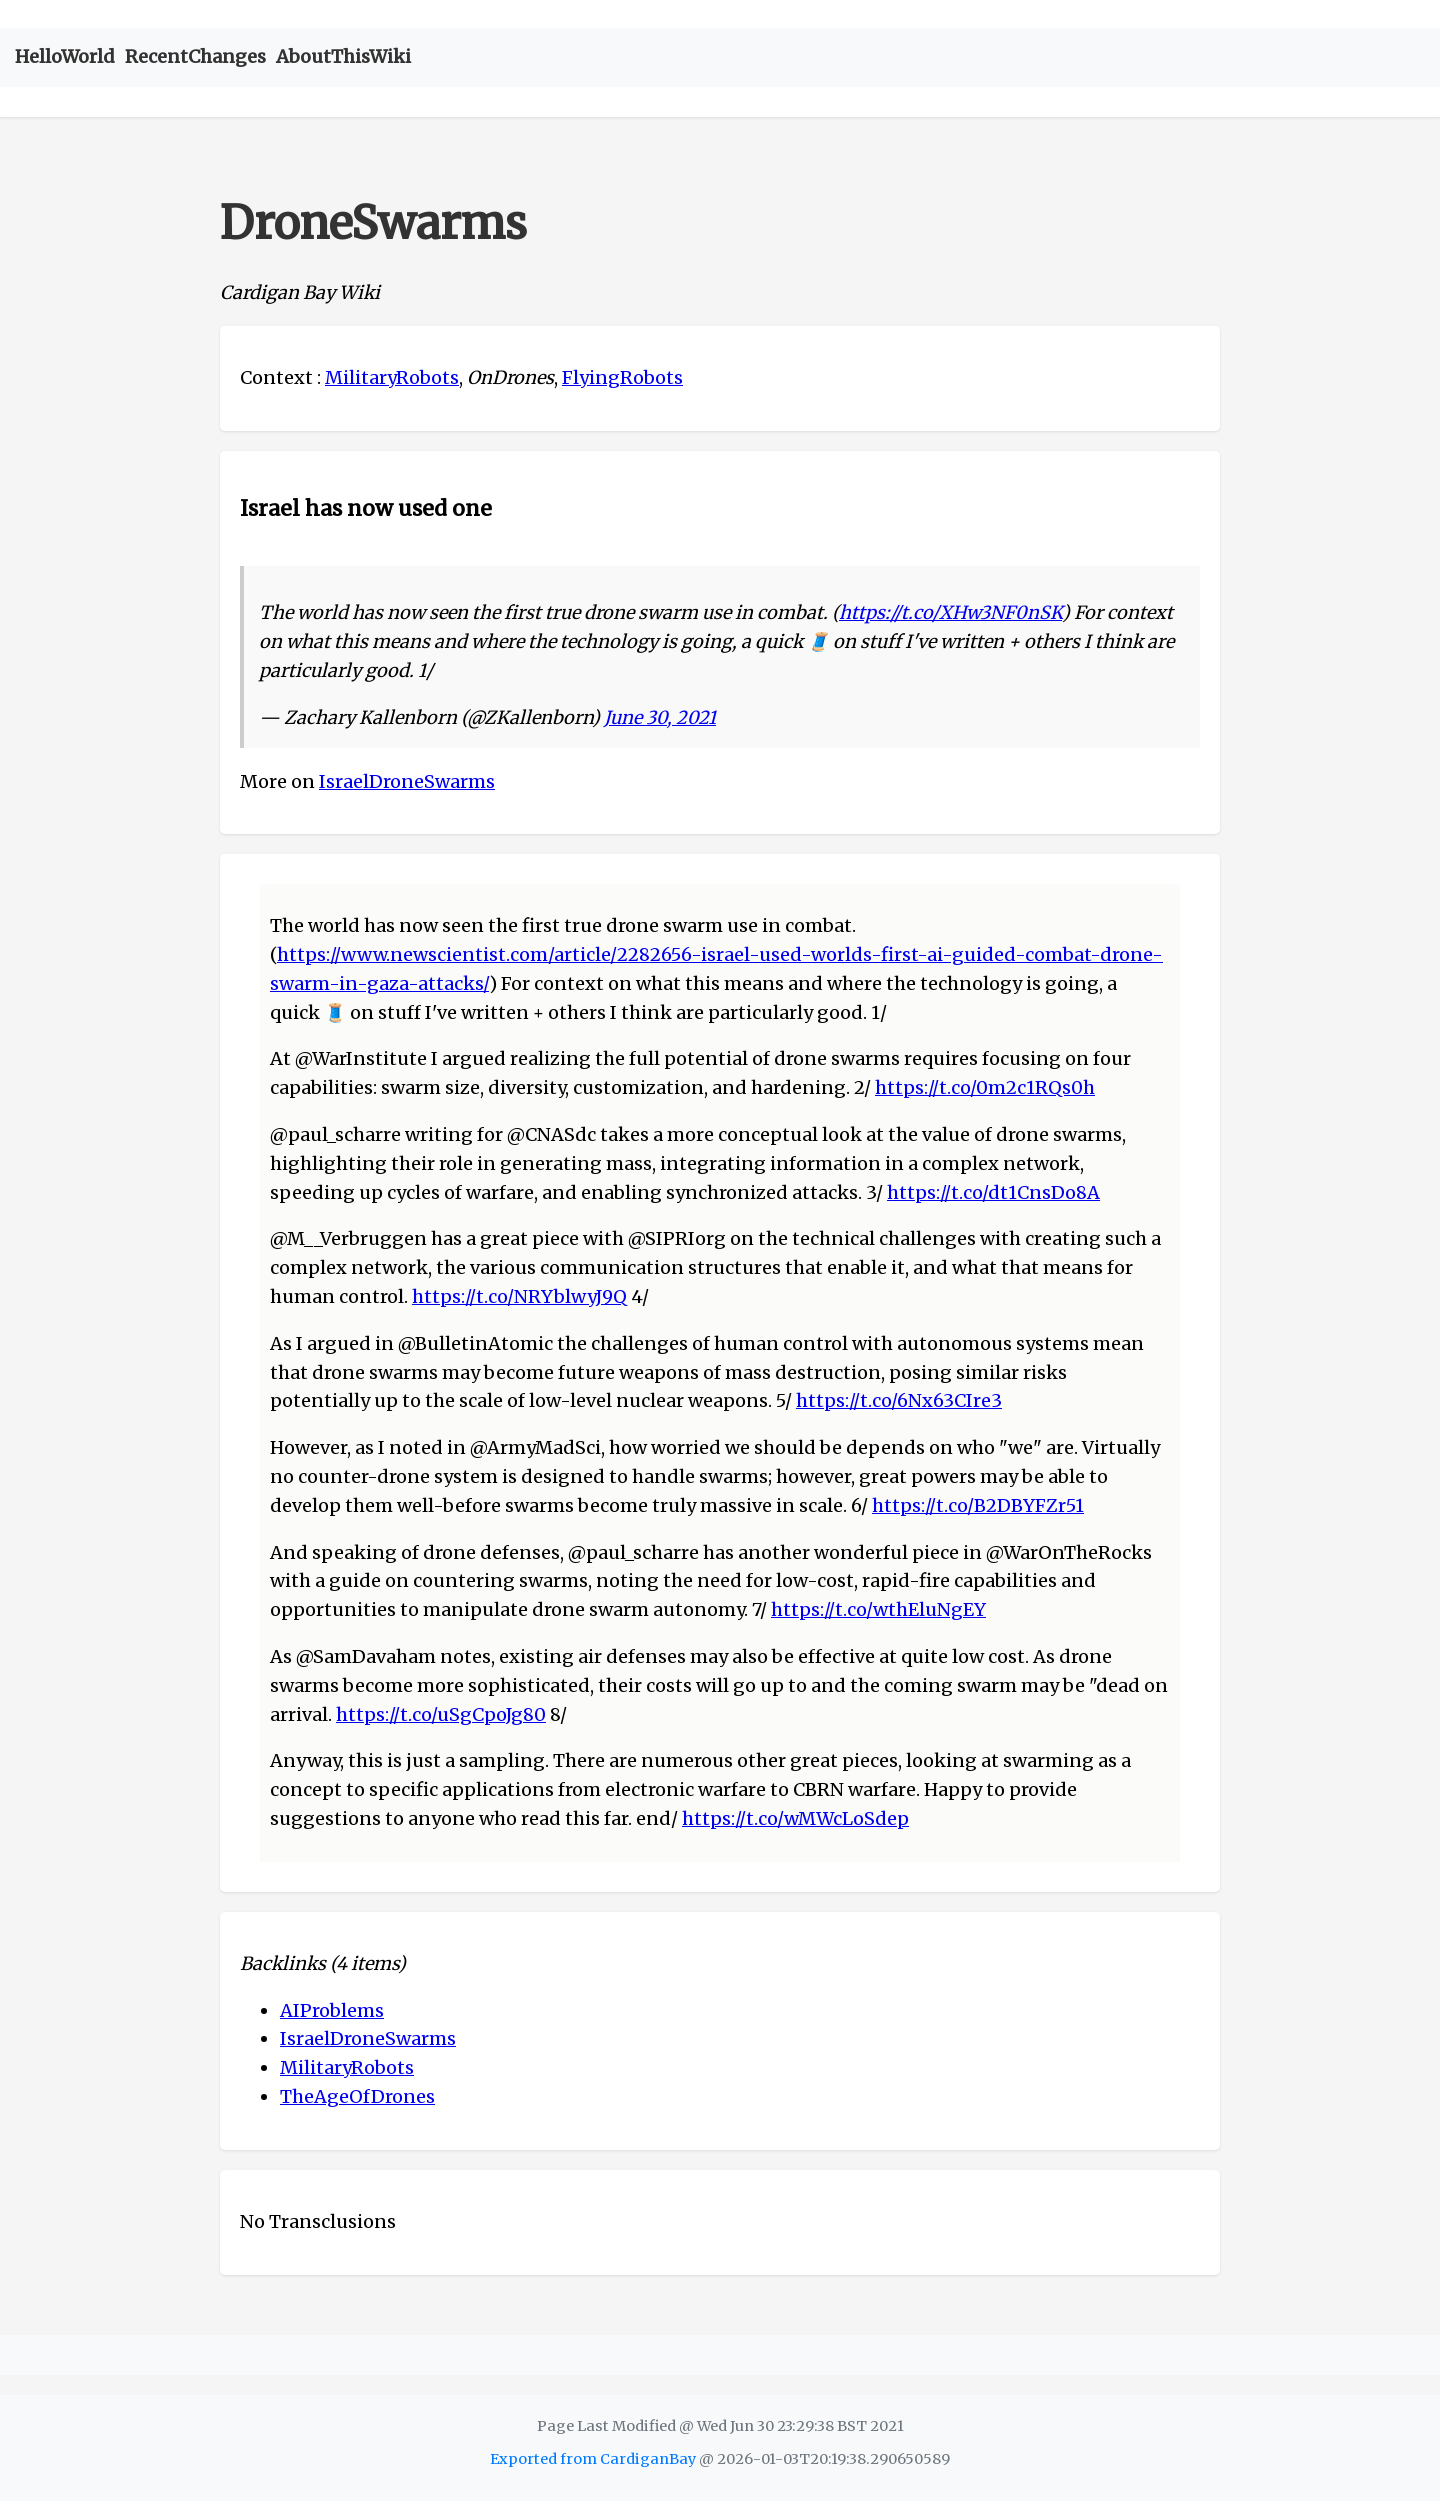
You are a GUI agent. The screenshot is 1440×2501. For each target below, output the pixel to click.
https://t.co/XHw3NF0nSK (950, 612)
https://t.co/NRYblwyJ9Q (519, 1296)
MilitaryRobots (392, 377)
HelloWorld (65, 56)
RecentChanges (195, 56)
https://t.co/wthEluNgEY (878, 1609)
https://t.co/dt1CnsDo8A (993, 1192)
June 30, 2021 (660, 717)
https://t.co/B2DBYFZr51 (978, 1505)
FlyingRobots (622, 377)
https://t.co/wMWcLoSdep (795, 1818)
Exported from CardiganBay (593, 2459)
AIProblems (332, 2010)
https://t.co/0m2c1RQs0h (985, 1087)
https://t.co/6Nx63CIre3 (899, 1400)
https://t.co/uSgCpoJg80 (441, 1714)
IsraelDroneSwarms (407, 781)
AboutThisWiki (343, 56)
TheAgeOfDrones (357, 2096)
